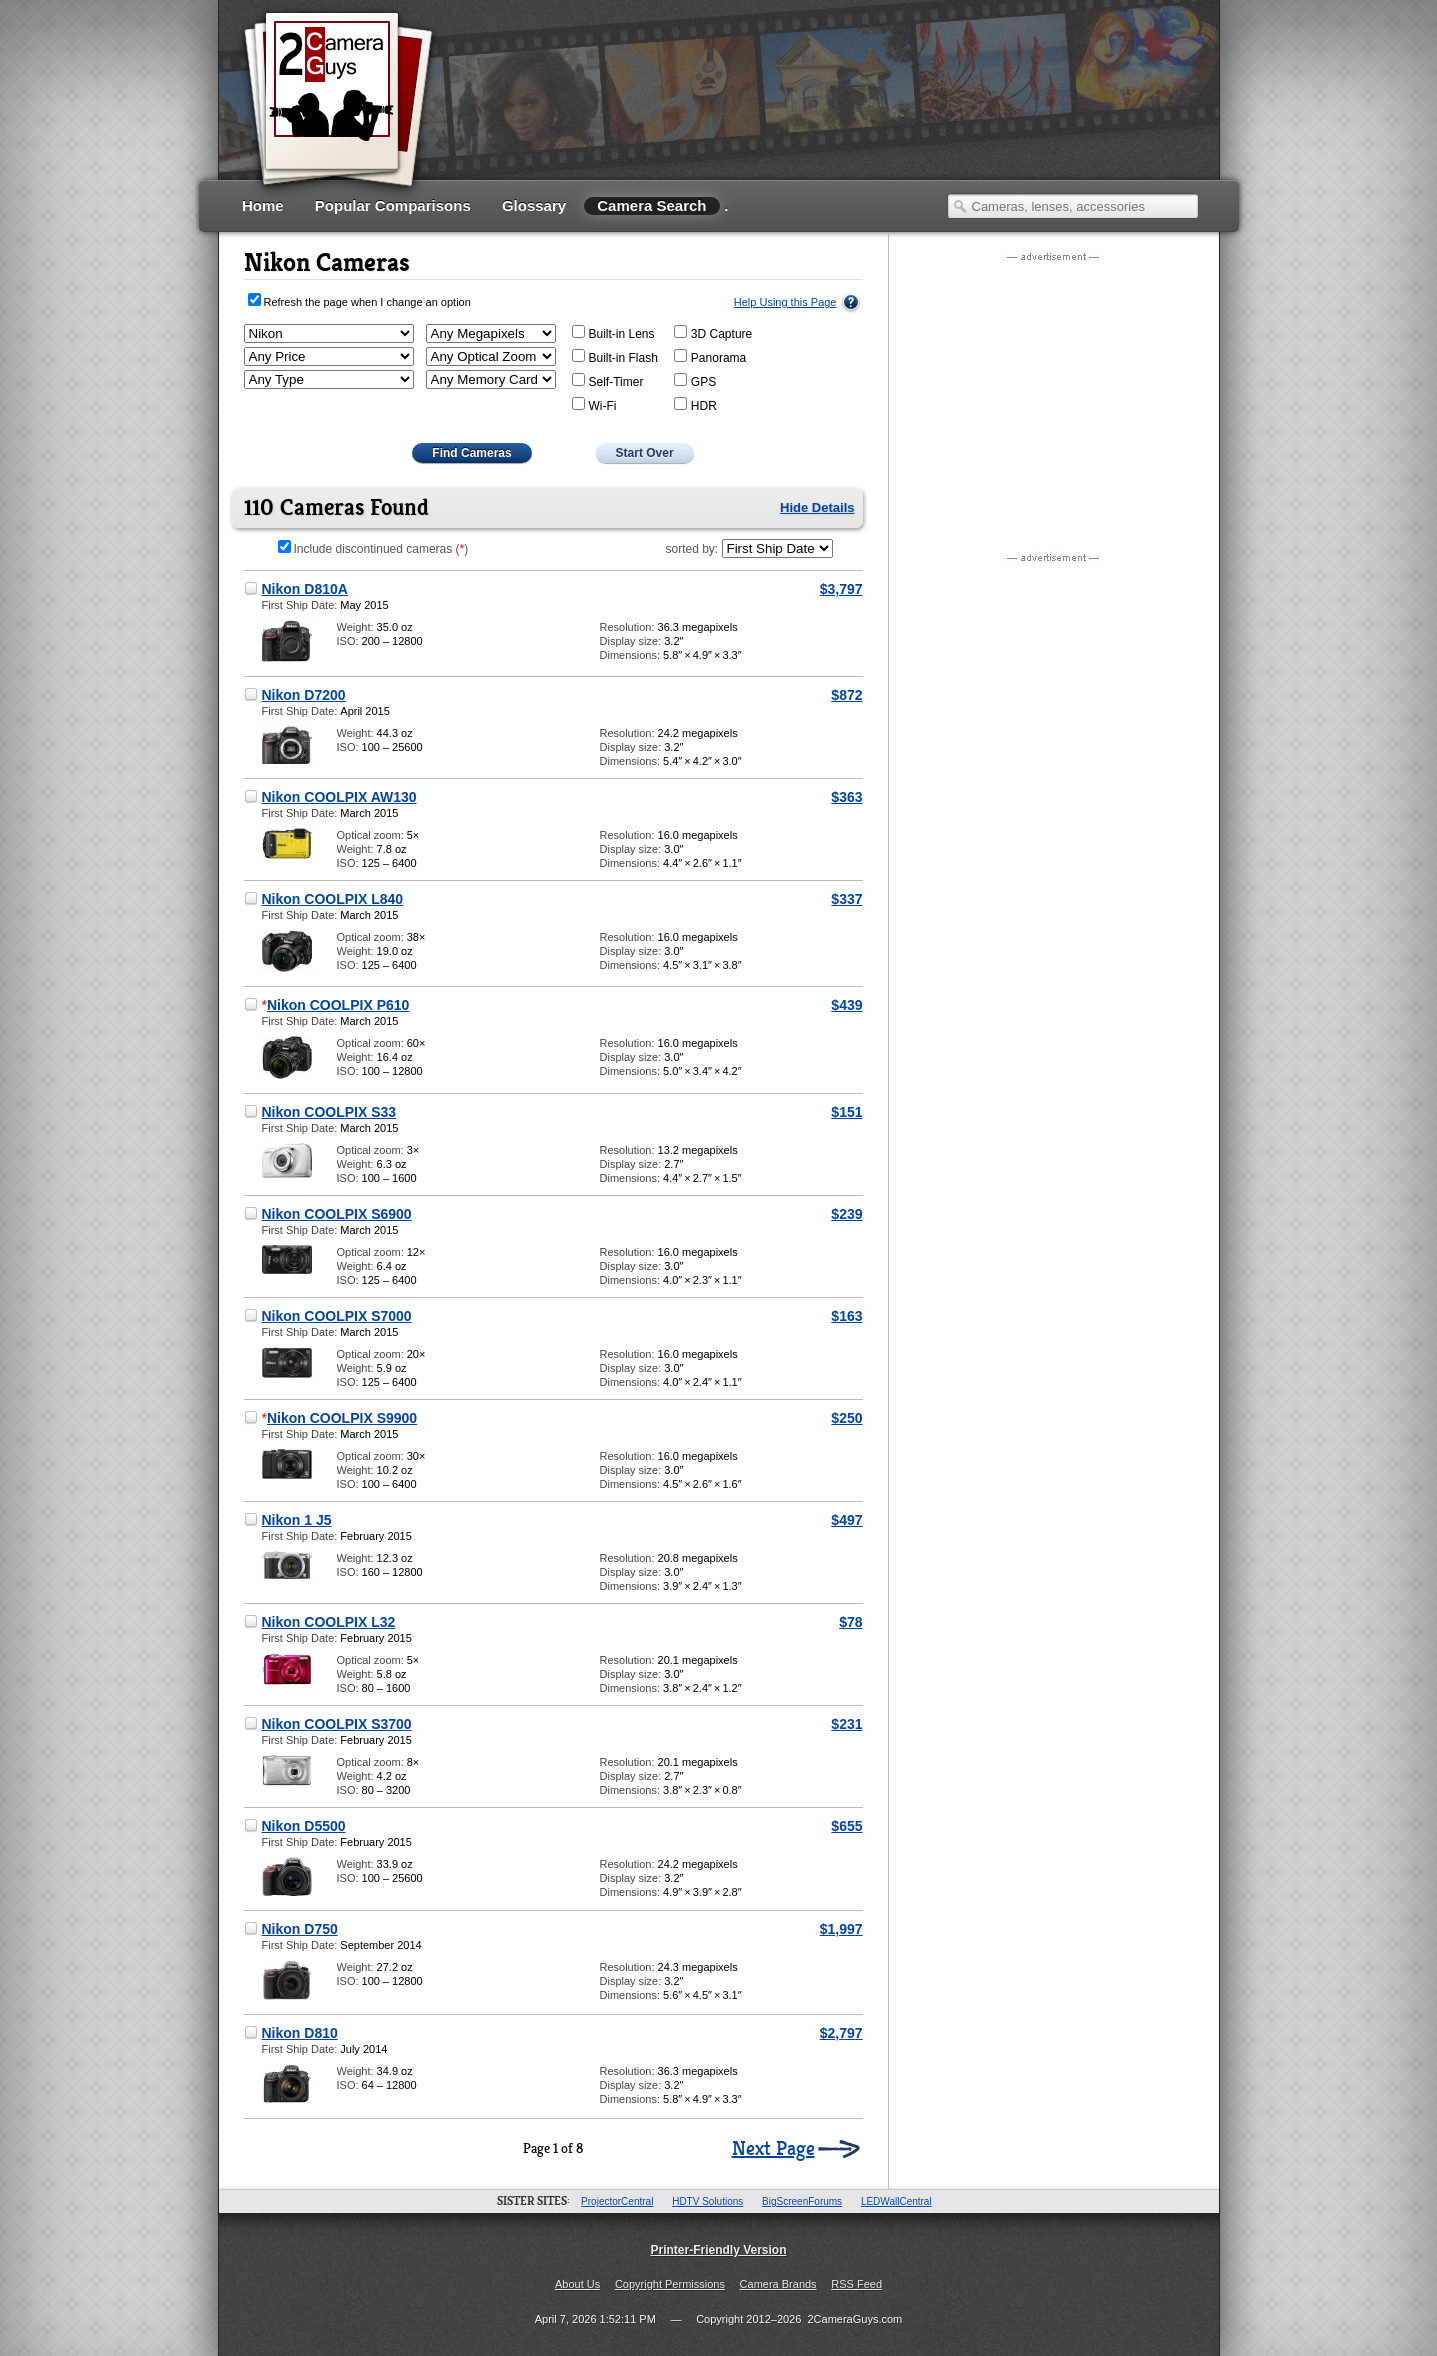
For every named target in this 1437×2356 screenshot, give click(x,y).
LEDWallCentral (896, 2201)
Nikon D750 (300, 1929)
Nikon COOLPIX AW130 (339, 797)
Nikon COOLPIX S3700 (337, 1724)
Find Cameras (471, 453)
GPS (695, 381)
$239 (846, 1214)
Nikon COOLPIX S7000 (337, 1316)
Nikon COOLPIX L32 (329, 1622)
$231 (846, 1724)
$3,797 (841, 589)
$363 (846, 797)
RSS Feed (856, 2284)
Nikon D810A (305, 589)
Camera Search (651, 205)
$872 (846, 695)
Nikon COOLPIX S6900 (337, 1214)
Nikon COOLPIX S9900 (342, 1418)
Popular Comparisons (393, 205)
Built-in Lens (613, 333)
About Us (577, 2284)
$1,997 (841, 1929)
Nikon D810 (300, 2033)
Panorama (710, 357)
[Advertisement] (835, 115)
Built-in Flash (615, 357)
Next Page (773, 2149)
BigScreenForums (802, 2201)
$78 (850, 1622)
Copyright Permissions (670, 2284)
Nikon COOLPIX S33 (329, 1112)
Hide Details (817, 507)
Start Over (645, 453)
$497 (846, 1520)
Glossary (534, 205)
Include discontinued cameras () (373, 549)
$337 (846, 899)
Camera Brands (778, 2284)
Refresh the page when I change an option (367, 302)
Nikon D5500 (304, 1826)
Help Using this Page (785, 302)
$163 (846, 1316)
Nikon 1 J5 (297, 1520)
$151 (846, 1112)
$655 (846, 1826)
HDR (695, 405)
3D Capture (713, 333)
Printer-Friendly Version (718, 2250)
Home (263, 205)
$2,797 (841, 2033)
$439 (846, 1005)
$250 (846, 1418)
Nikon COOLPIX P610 (338, 1005)
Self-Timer (608, 381)
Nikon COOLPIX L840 (333, 899)
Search (960, 206)
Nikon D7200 (304, 695)
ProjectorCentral (617, 2201)
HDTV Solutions (707, 2201)
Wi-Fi (594, 405)
